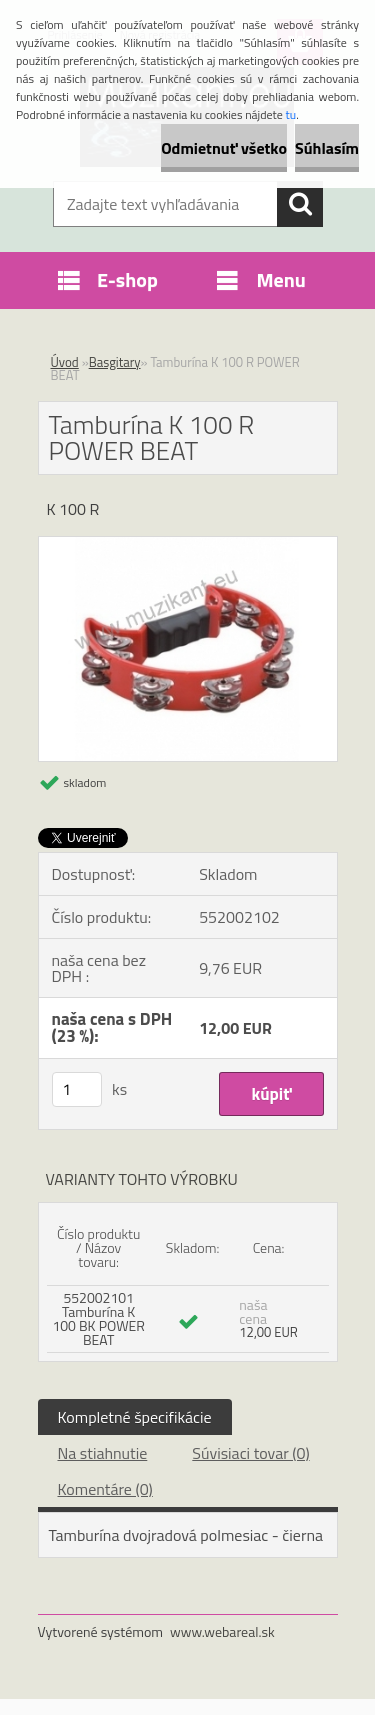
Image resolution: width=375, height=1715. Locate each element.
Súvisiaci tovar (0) (250, 1453)
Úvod (65, 362)
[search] (300, 204)
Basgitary (115, 362)
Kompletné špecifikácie (135, 1417)
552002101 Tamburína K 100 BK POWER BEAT (98, 1318)
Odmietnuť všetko (224, 148)
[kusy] (77, 1089)
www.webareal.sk (222, 1631)
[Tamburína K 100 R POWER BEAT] (188, 545)
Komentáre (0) (105, 1489)
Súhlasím (327, 148)
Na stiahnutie (103, 1453)
